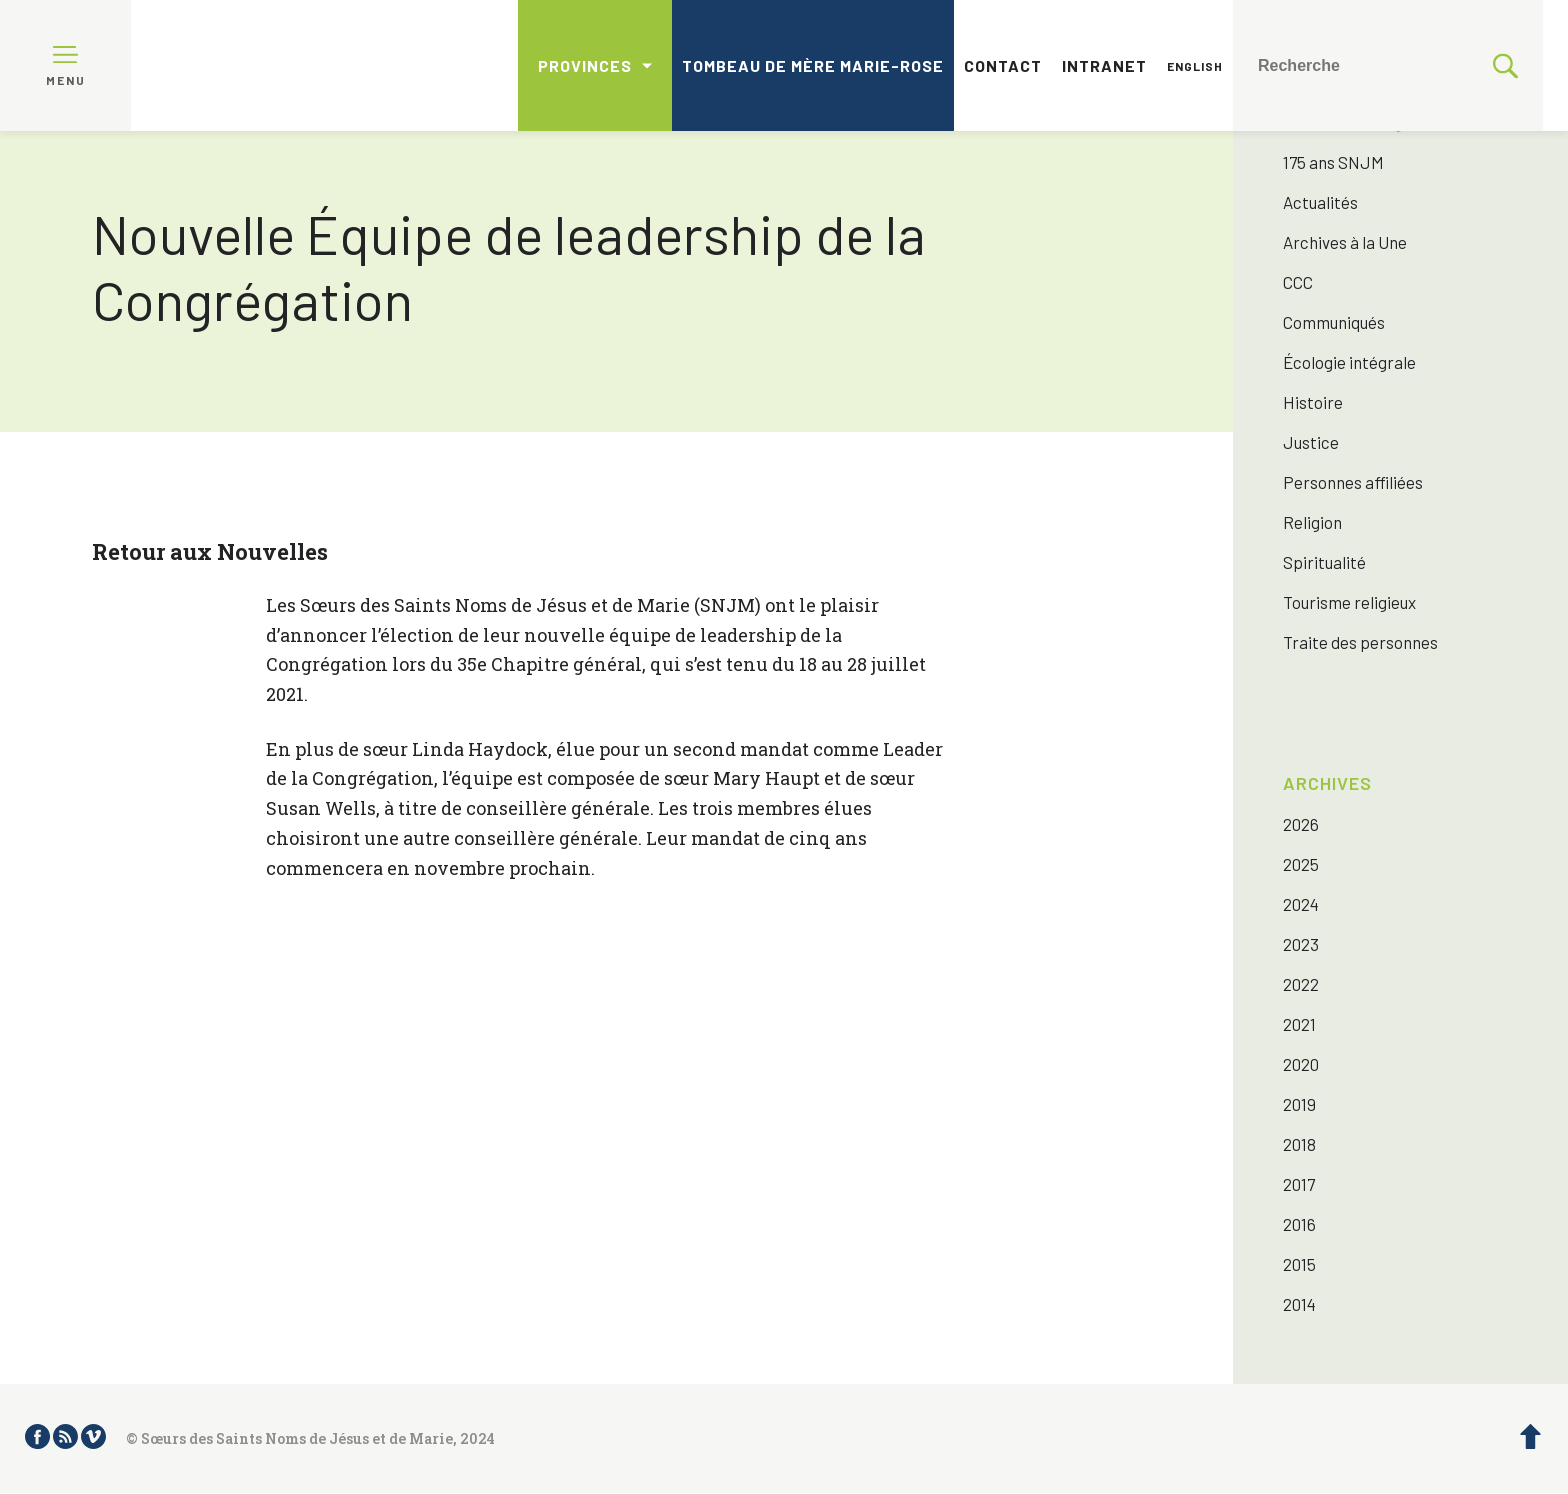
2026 (1301, 824)
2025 (1301, 864)
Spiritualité (1324, 562)
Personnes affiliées (1353, 482)
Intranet (1104, 65)
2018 (1299, 1144)
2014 (1299, 1304)
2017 (1299, 1184)
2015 (1299, 1264)
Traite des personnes (1360, 642)
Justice (1311, 442)
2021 (1299, 1024)
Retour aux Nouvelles (210, 551)
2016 (1299, 1224)
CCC (1298, 282)
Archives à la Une (1345, 242)
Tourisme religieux (1349, 602)
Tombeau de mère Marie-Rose (813, 65)
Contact (1003, 65)
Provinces (585, 65)
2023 (1301, 944)
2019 (1299, 1104)
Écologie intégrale (1349, 362)
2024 (1301, 904)
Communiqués (1334, 322)
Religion (1312, 522)
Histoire (1313, 402)
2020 (1301, 1064)
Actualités (1320, 202)
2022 (1301, 984)
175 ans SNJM (1333, 162)
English (1195, 66)
